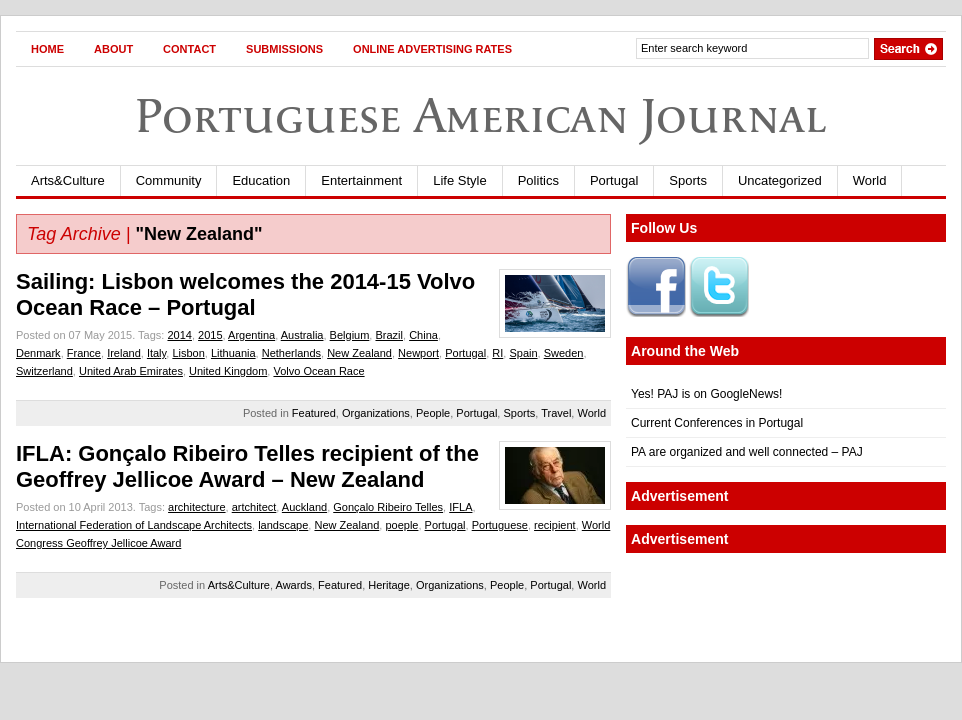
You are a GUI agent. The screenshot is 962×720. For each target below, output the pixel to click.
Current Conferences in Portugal (717, 423)
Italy (156, 353)
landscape (283, 525)
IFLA (460, 507)
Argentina (251, 335)
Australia (302, 335)
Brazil (389, 335)
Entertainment (361, 180)
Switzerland (44, 371)
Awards (294, 585)
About (113, 49)
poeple (401, 525)
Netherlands (291, 353)
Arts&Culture (68, 180)
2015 (210, 335)
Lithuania (233, 353)
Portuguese (500, 525)
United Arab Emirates (131, 371)
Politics (538, 180)
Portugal (614, 180)
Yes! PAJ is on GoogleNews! (706, 394)
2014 (179, 335)
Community (169, 180)
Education (261, 180)
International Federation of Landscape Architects (134, 525)
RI (497, 353)
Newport (418, 353)
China (423, 335)
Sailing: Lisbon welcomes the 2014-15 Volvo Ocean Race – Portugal (245, 294)
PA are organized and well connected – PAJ (747, 452)
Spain (523, 353)
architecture (196, 507)
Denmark (38, 353)
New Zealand (359, 353)
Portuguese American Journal (481, 115)
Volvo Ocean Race (318, 371)
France (84, 353)
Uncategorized (780, 180)
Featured (314, 413)
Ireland (124, 353)
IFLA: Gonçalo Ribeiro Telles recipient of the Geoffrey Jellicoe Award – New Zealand (247, 466)
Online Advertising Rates (432, 49)
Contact (189, 49)
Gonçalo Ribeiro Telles (388, 507)
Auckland (304, 507)
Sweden (564, 353)
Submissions (284, 49)
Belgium (350, 335)
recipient (555, 525)
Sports (688, 180)
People (433, 413)
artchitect (254, 507)
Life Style (459, 180)
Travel (556, 413)
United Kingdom (228, 371)
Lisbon (188, 353)
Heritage (389, 585)
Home (47, 49)
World (870, 180)
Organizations (376, 413)
